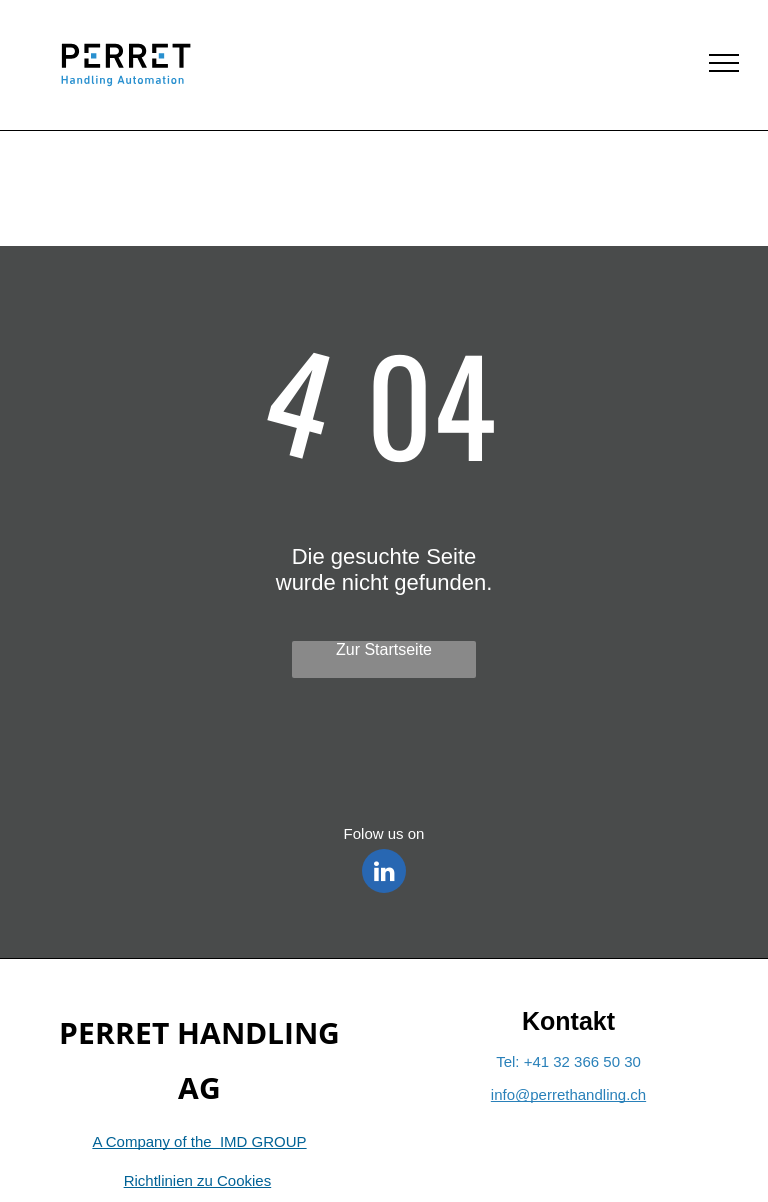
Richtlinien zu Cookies (198, 1180)
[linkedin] (384, 873)
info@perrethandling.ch (568, 1094)
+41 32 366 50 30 (582, 1061)
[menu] (724, 63)
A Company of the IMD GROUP (199, 1141)
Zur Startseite (384, 649)
